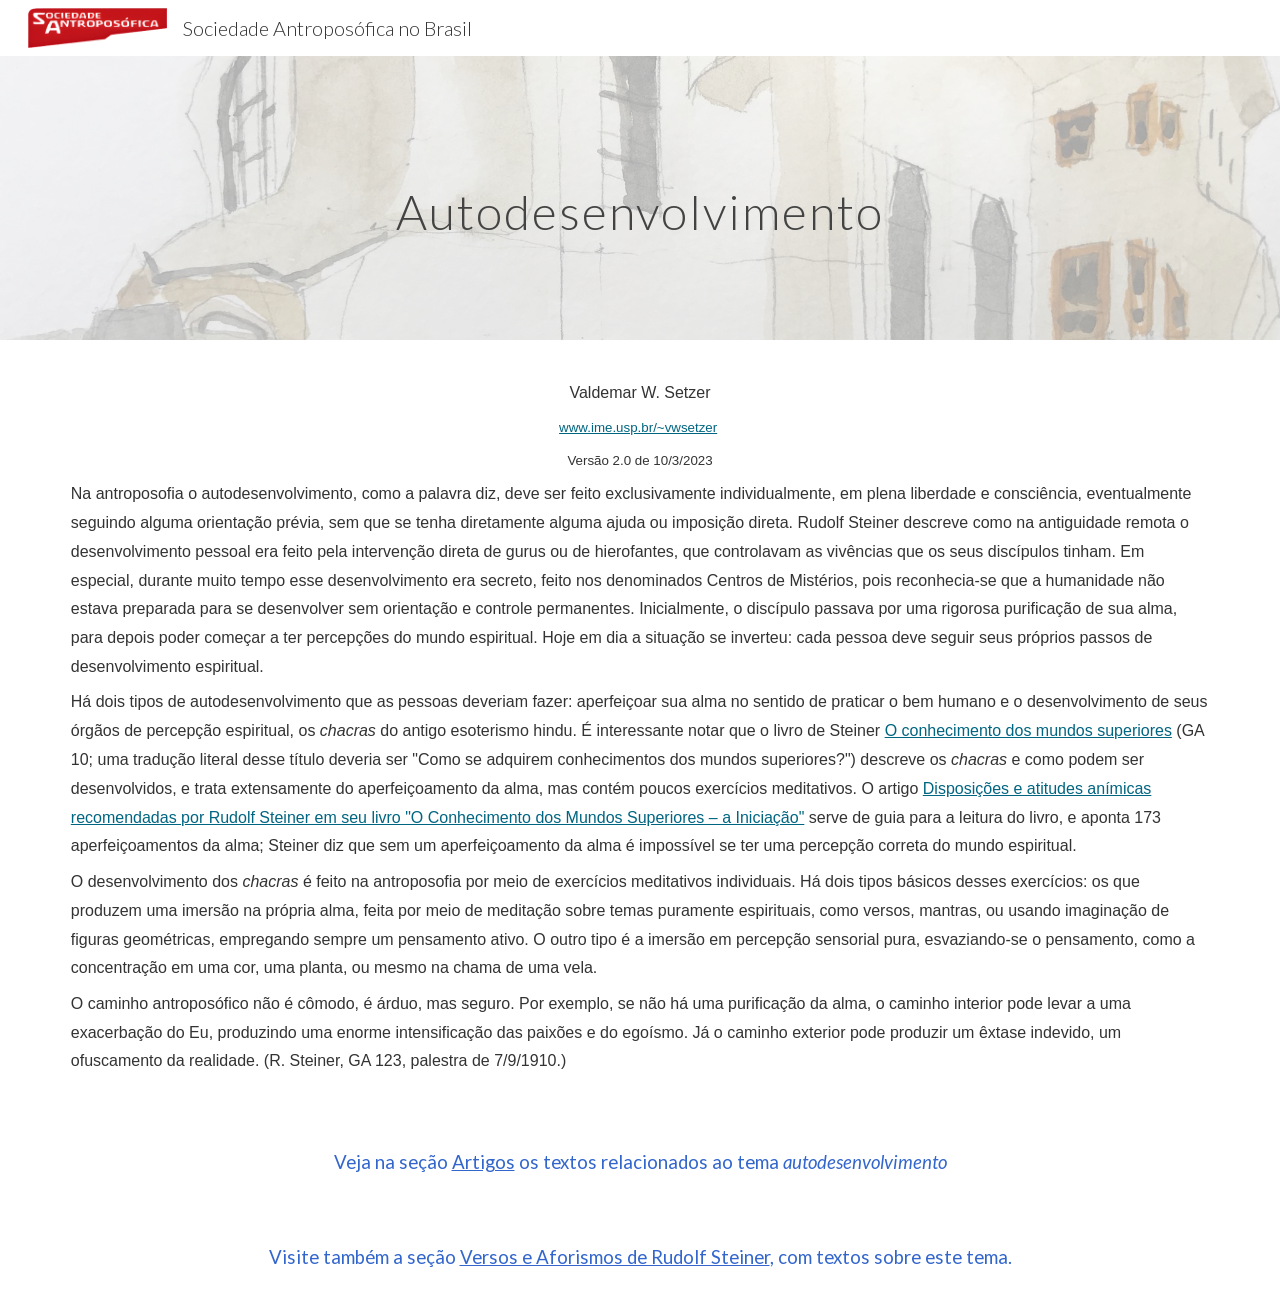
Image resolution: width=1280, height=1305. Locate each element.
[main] (640, 197)
